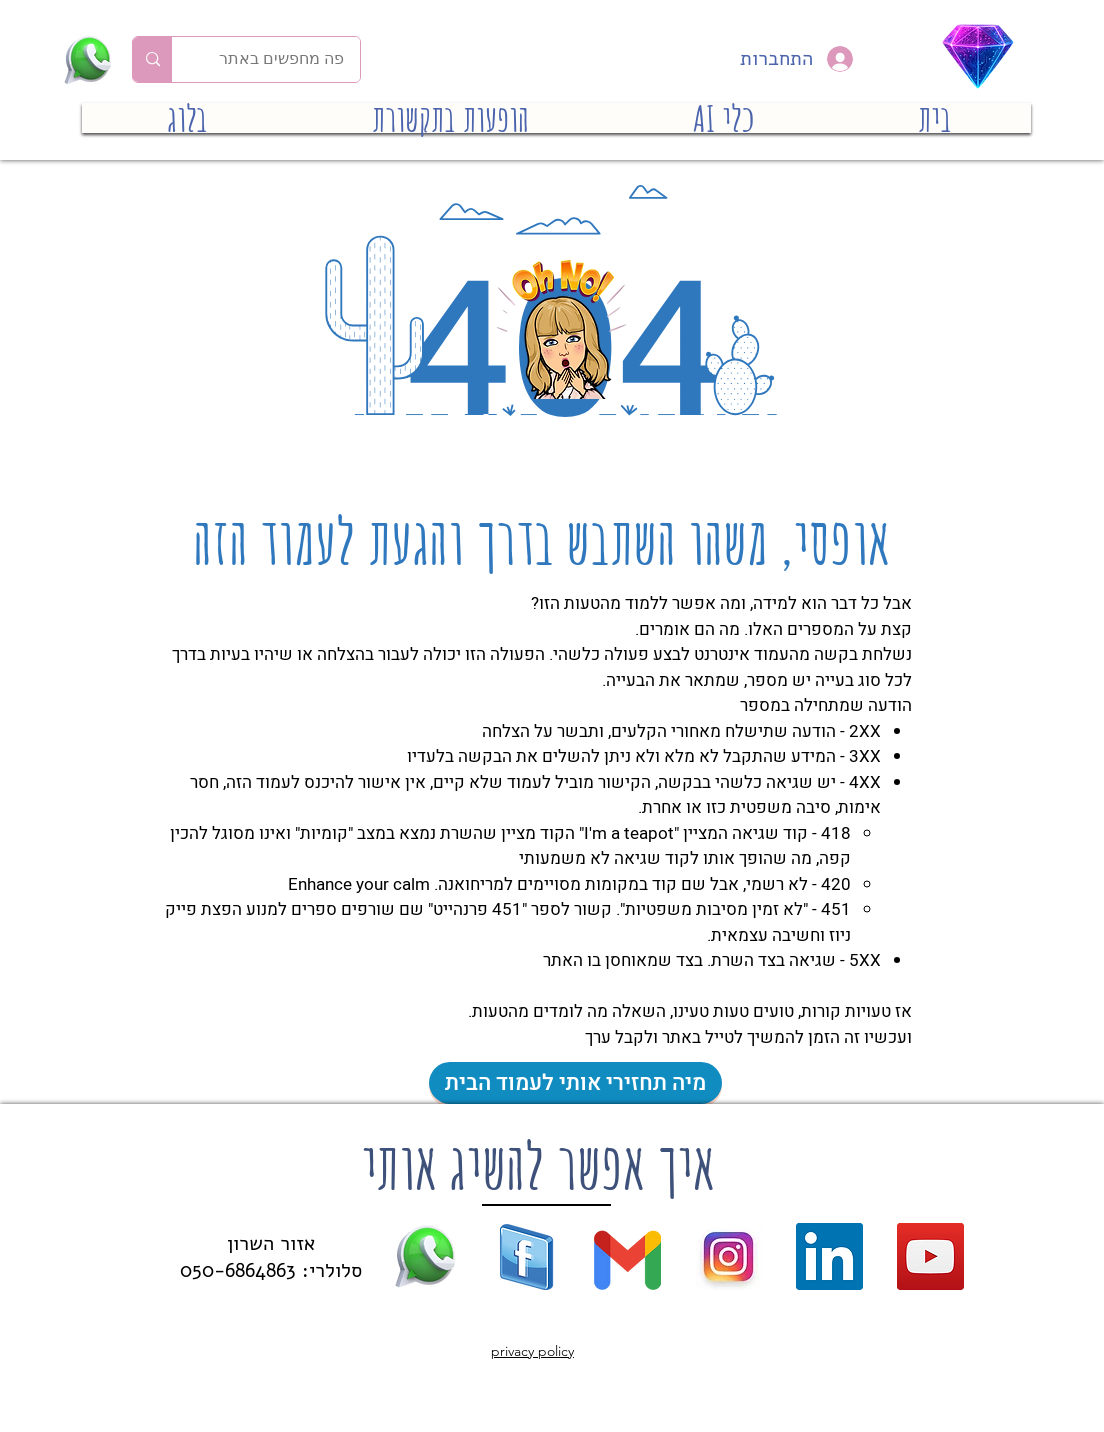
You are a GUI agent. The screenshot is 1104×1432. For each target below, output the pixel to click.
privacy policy (532, 1351)
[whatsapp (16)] (425, 1256)
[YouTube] (930, 1256)
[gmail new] (627, 1256)
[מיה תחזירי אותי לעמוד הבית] (575, 1083)
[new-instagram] (728, 1256)
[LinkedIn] (829, 1256)
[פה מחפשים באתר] (281, 59)
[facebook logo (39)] (526, 1256)
